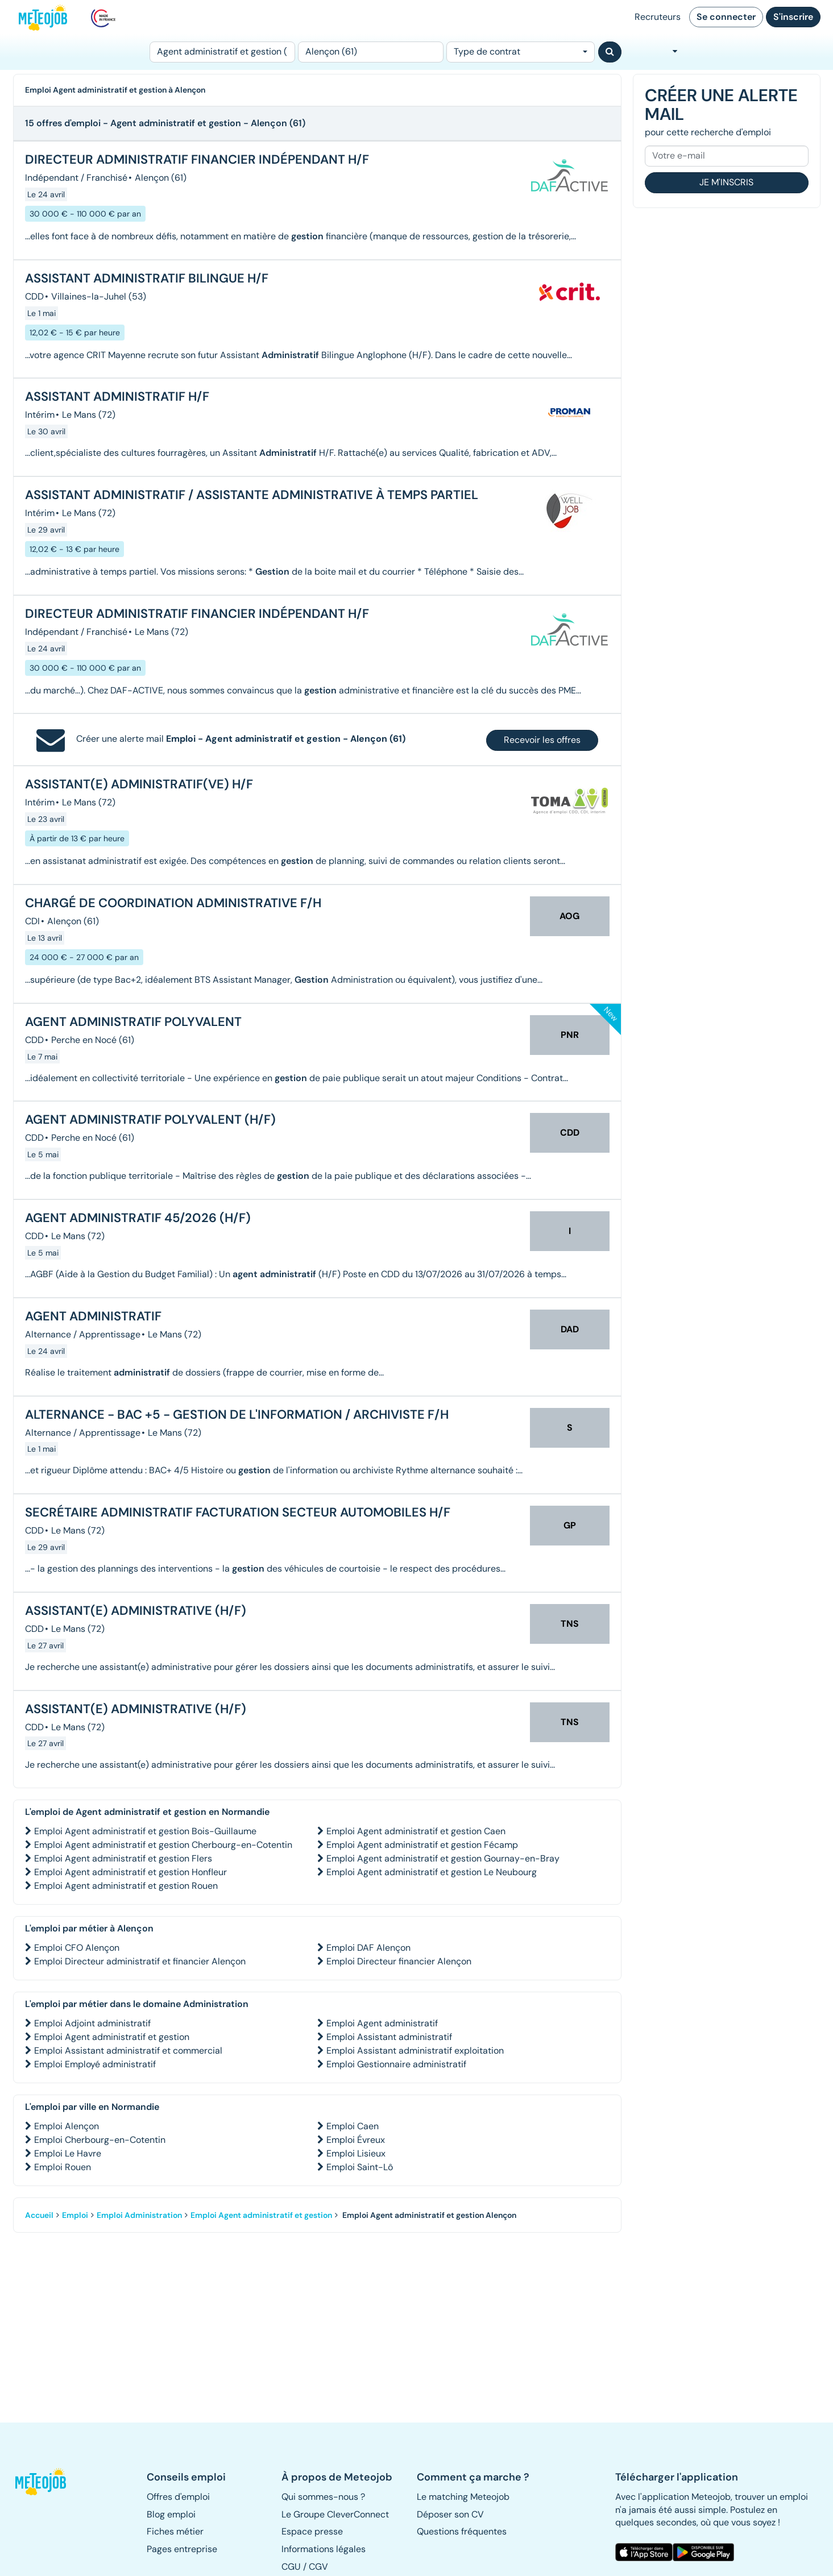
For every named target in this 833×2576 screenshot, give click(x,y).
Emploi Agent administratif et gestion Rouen (126, 1886)
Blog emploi (171, 2514)
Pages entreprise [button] (182, 2549)
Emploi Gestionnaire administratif (396, 2064)
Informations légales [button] (323, 2549)
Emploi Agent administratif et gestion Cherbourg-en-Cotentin (163, 1845)
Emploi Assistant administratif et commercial (128, 2050)
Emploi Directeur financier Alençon (398, 1961)
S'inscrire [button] (793, 17)
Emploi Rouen (62, 2167)
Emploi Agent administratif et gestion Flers (123, 1858)
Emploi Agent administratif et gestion (111, 2037)
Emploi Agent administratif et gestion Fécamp (422, 1845)
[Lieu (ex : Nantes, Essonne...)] (371, 52)
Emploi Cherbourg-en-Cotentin (99, 2140)
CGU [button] (291, 2567)
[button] (46, 2481)
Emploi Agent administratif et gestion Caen (415, 1831)
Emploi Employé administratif (95, 2064)
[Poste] (222, 52)
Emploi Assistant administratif (389, 2037)
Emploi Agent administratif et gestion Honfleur (130, 1872)
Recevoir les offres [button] (542, 740)
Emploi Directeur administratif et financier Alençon (140, 1961)
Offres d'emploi (178, 2497)
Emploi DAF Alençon (368, 1948)
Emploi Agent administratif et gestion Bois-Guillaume (145, 1831)
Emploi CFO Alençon (76, 1948)
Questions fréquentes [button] (462, 2531)
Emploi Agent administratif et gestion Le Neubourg (431, 1872)
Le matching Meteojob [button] (463, 2497)
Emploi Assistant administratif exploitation (415, 2050)
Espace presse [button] (312, 2531)
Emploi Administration (139, 2215)
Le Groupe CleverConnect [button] (335, 2514)
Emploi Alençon (66, 2126)
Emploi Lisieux (356, 2153)
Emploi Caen (352, 2126)
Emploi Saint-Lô (359, 2167)
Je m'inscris (726, 182)
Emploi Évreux (355, 2140)
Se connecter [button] (726, 17)
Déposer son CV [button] (450, 2514)
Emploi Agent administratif (382, 2023)
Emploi (75, 2215)
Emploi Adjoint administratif (92, 2023)
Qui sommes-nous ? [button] (323, 2497)
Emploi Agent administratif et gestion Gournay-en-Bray (443, 1858)
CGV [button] (318, 2567)
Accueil (39, 2215)
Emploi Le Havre (67, 2153)
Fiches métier (175, 2531)
